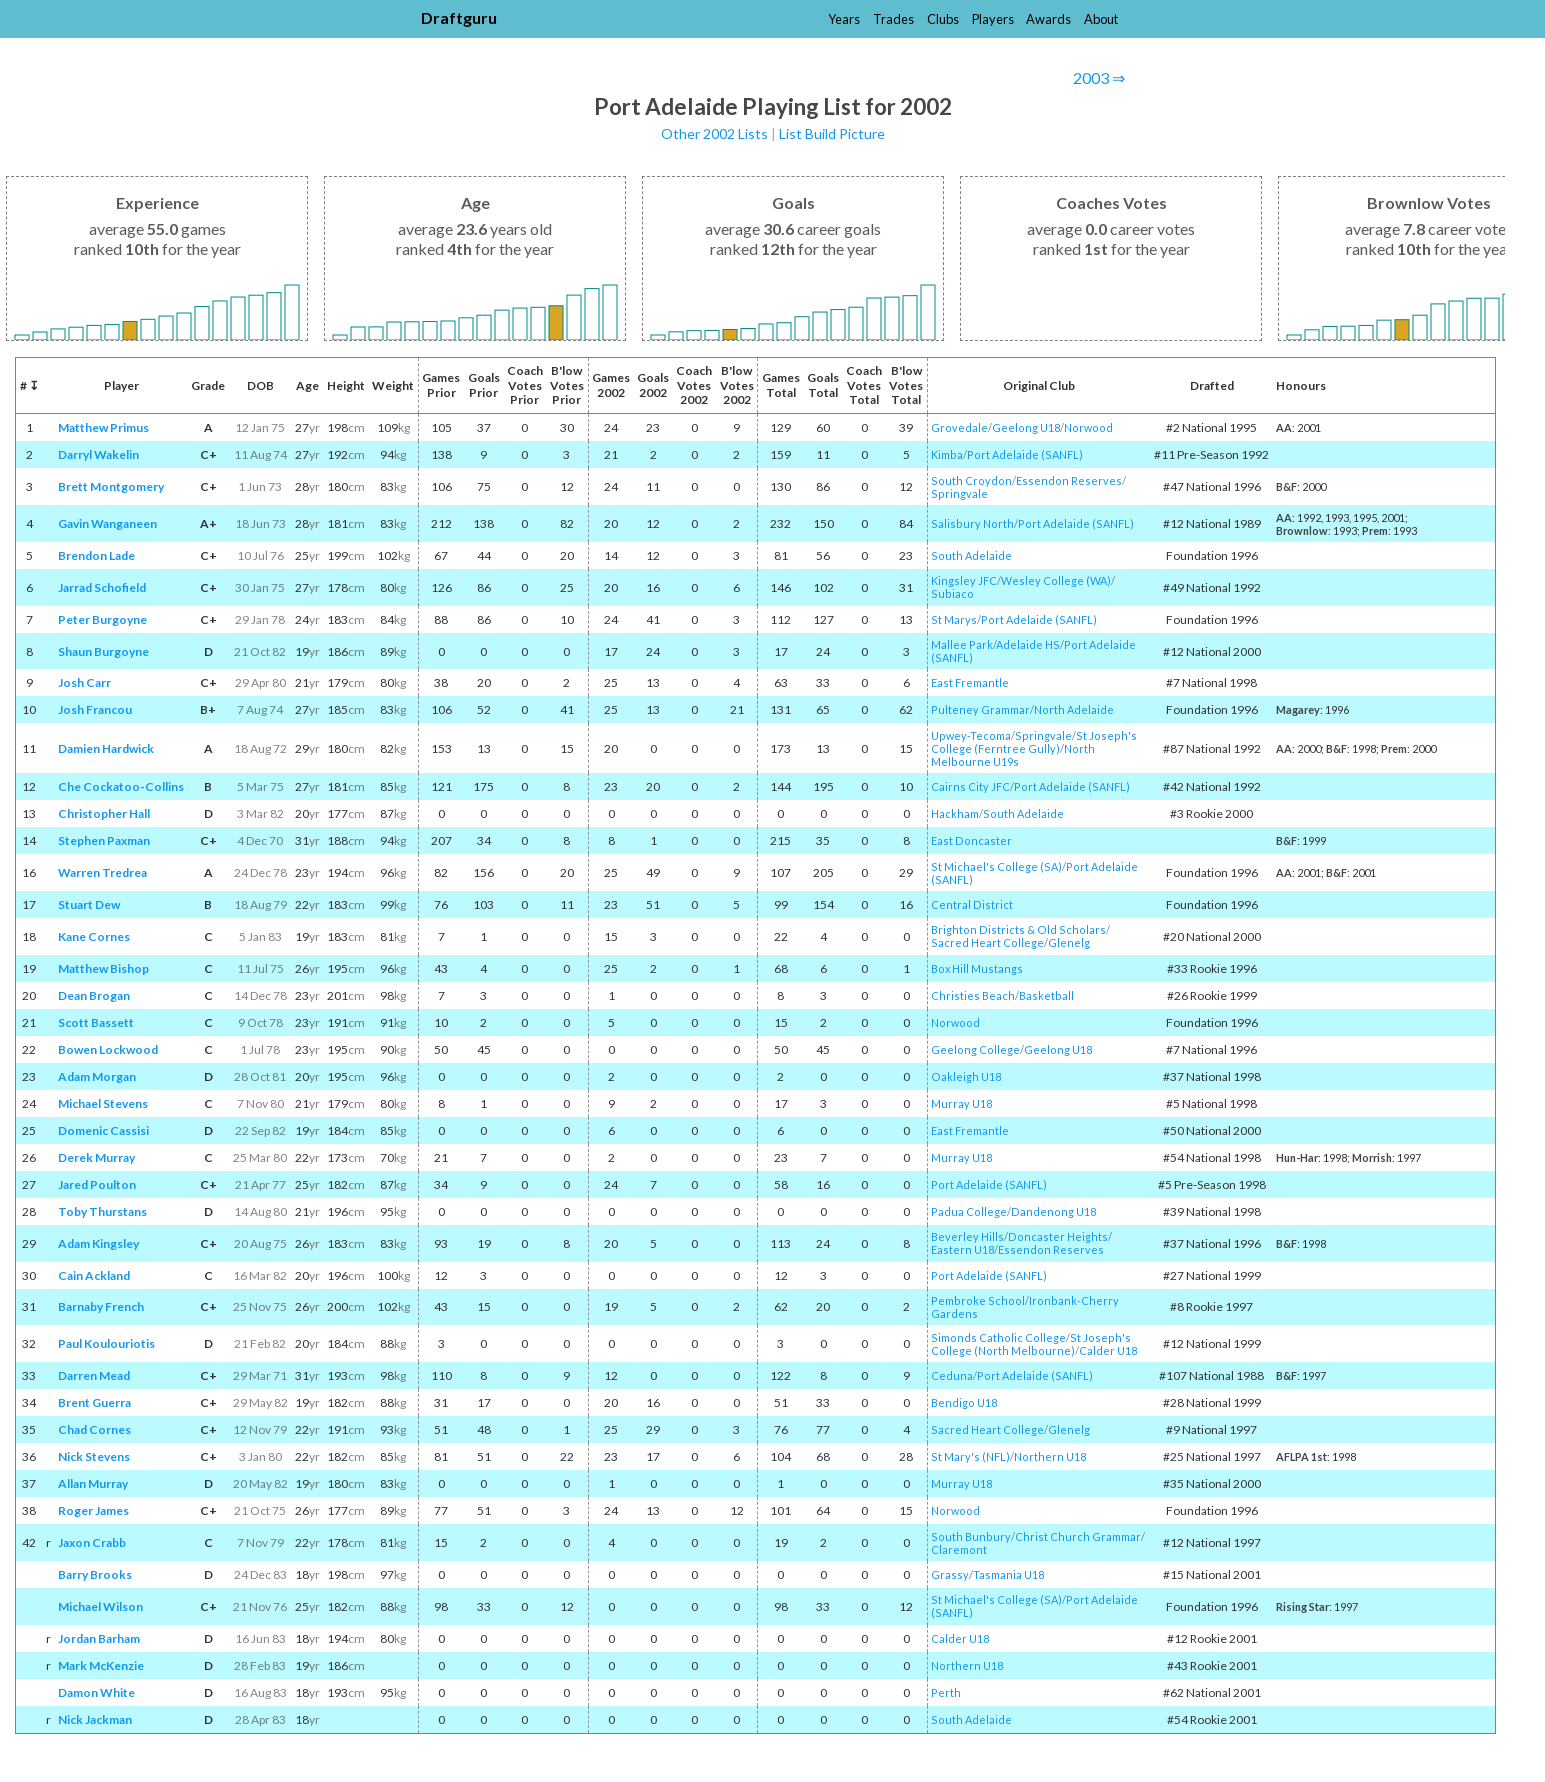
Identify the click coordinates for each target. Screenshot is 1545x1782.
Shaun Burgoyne (103, 651)
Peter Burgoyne (102, 619)
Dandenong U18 (1053, 1211)
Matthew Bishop (103, 968)
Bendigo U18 (964, 1402)
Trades (893, 19)
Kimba (947, 454)
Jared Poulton (97, 1184)
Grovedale (959, 427)
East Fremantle (970, 682)
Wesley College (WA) (1056, 580)
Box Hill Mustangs (977, 968)
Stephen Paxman (104, 840)
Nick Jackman (95, 1719)
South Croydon (971, 480)
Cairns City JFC (970, 786)
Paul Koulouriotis (106, 1343)
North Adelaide (1074, 709)
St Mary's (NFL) (970, 1456)
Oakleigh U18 (966, 1076)
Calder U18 (1108, 1350)
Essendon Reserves (1069, 480)
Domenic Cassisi (103, 1130)
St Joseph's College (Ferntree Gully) (1034, 742)
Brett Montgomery (111, 486)
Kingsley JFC (964, 580)
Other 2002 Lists (714, 133)
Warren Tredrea (102, 872)
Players (993, 19)
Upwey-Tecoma (971, 735)
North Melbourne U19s (1013, 755)
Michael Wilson (100, 1606)
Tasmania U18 (1008, 1574)
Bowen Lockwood (108, 1049)
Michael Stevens (103, 1103)
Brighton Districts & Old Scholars (1018, 929)
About (1101, 19)
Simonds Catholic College (998, 1337)
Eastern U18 (962, 1249)
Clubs (943, 19)
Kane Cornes (94, 936)
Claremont (959, 1549)
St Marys (954, 619)
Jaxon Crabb (92, 1542)
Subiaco (952, 593)
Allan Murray (93, 1483)
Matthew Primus (103, 427)
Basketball (1046, 995)
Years (844, 19)
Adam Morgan (97, 1076)
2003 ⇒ (1099, 77)
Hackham (955, 813)
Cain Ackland (94, 1275)
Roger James (93, 1510)
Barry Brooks (95, 1574)
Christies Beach (973, 995)
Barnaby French (101, 1306)
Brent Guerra (94, 1402)
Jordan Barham (99, 1638)
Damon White (96, 1692)
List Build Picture (832, 133)
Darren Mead (94, 1375)
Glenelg (1069, 942)
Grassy (950, 1574)
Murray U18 (961, 1103)
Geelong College (975, 1049)
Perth (946, 1692)
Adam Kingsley (98, 1243)
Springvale (959, 493)
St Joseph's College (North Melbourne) (1031, 1344)
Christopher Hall (104, 813)
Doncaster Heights (1058, 1236)
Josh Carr (84, 682)
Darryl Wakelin (98, 454)
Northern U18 (1050, 1456)
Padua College (969, 1211)
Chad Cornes (94, 1429)
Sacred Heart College (987, 942)
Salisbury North (972, 523)
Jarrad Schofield (102, 587)
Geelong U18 (1026, 427)
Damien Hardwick (106, 748)
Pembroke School (978, 1300)
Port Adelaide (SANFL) (1025, 454)
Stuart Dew (89, 904)
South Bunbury (971, 1536)
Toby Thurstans (102, 1211)
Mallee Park (962, 644)
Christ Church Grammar (1078, 1536)
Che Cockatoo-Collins (121, 786)
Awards (1048, 19)
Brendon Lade (96, 555)
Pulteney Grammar (980, 709)
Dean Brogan (94, 995)
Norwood (1088, 427)
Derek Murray (96, 1157)
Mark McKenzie (101, 1665)
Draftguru (459, 17)
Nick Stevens (94, 1456)
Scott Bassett (96, 1022)
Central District (972, 904)
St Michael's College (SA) (996, 866)
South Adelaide (971, 555)
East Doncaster (971, 840)
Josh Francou (95, 709)
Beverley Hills (967, 1236)
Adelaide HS (1028, 644)
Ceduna (952, 1375)
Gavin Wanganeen (107, 523)
